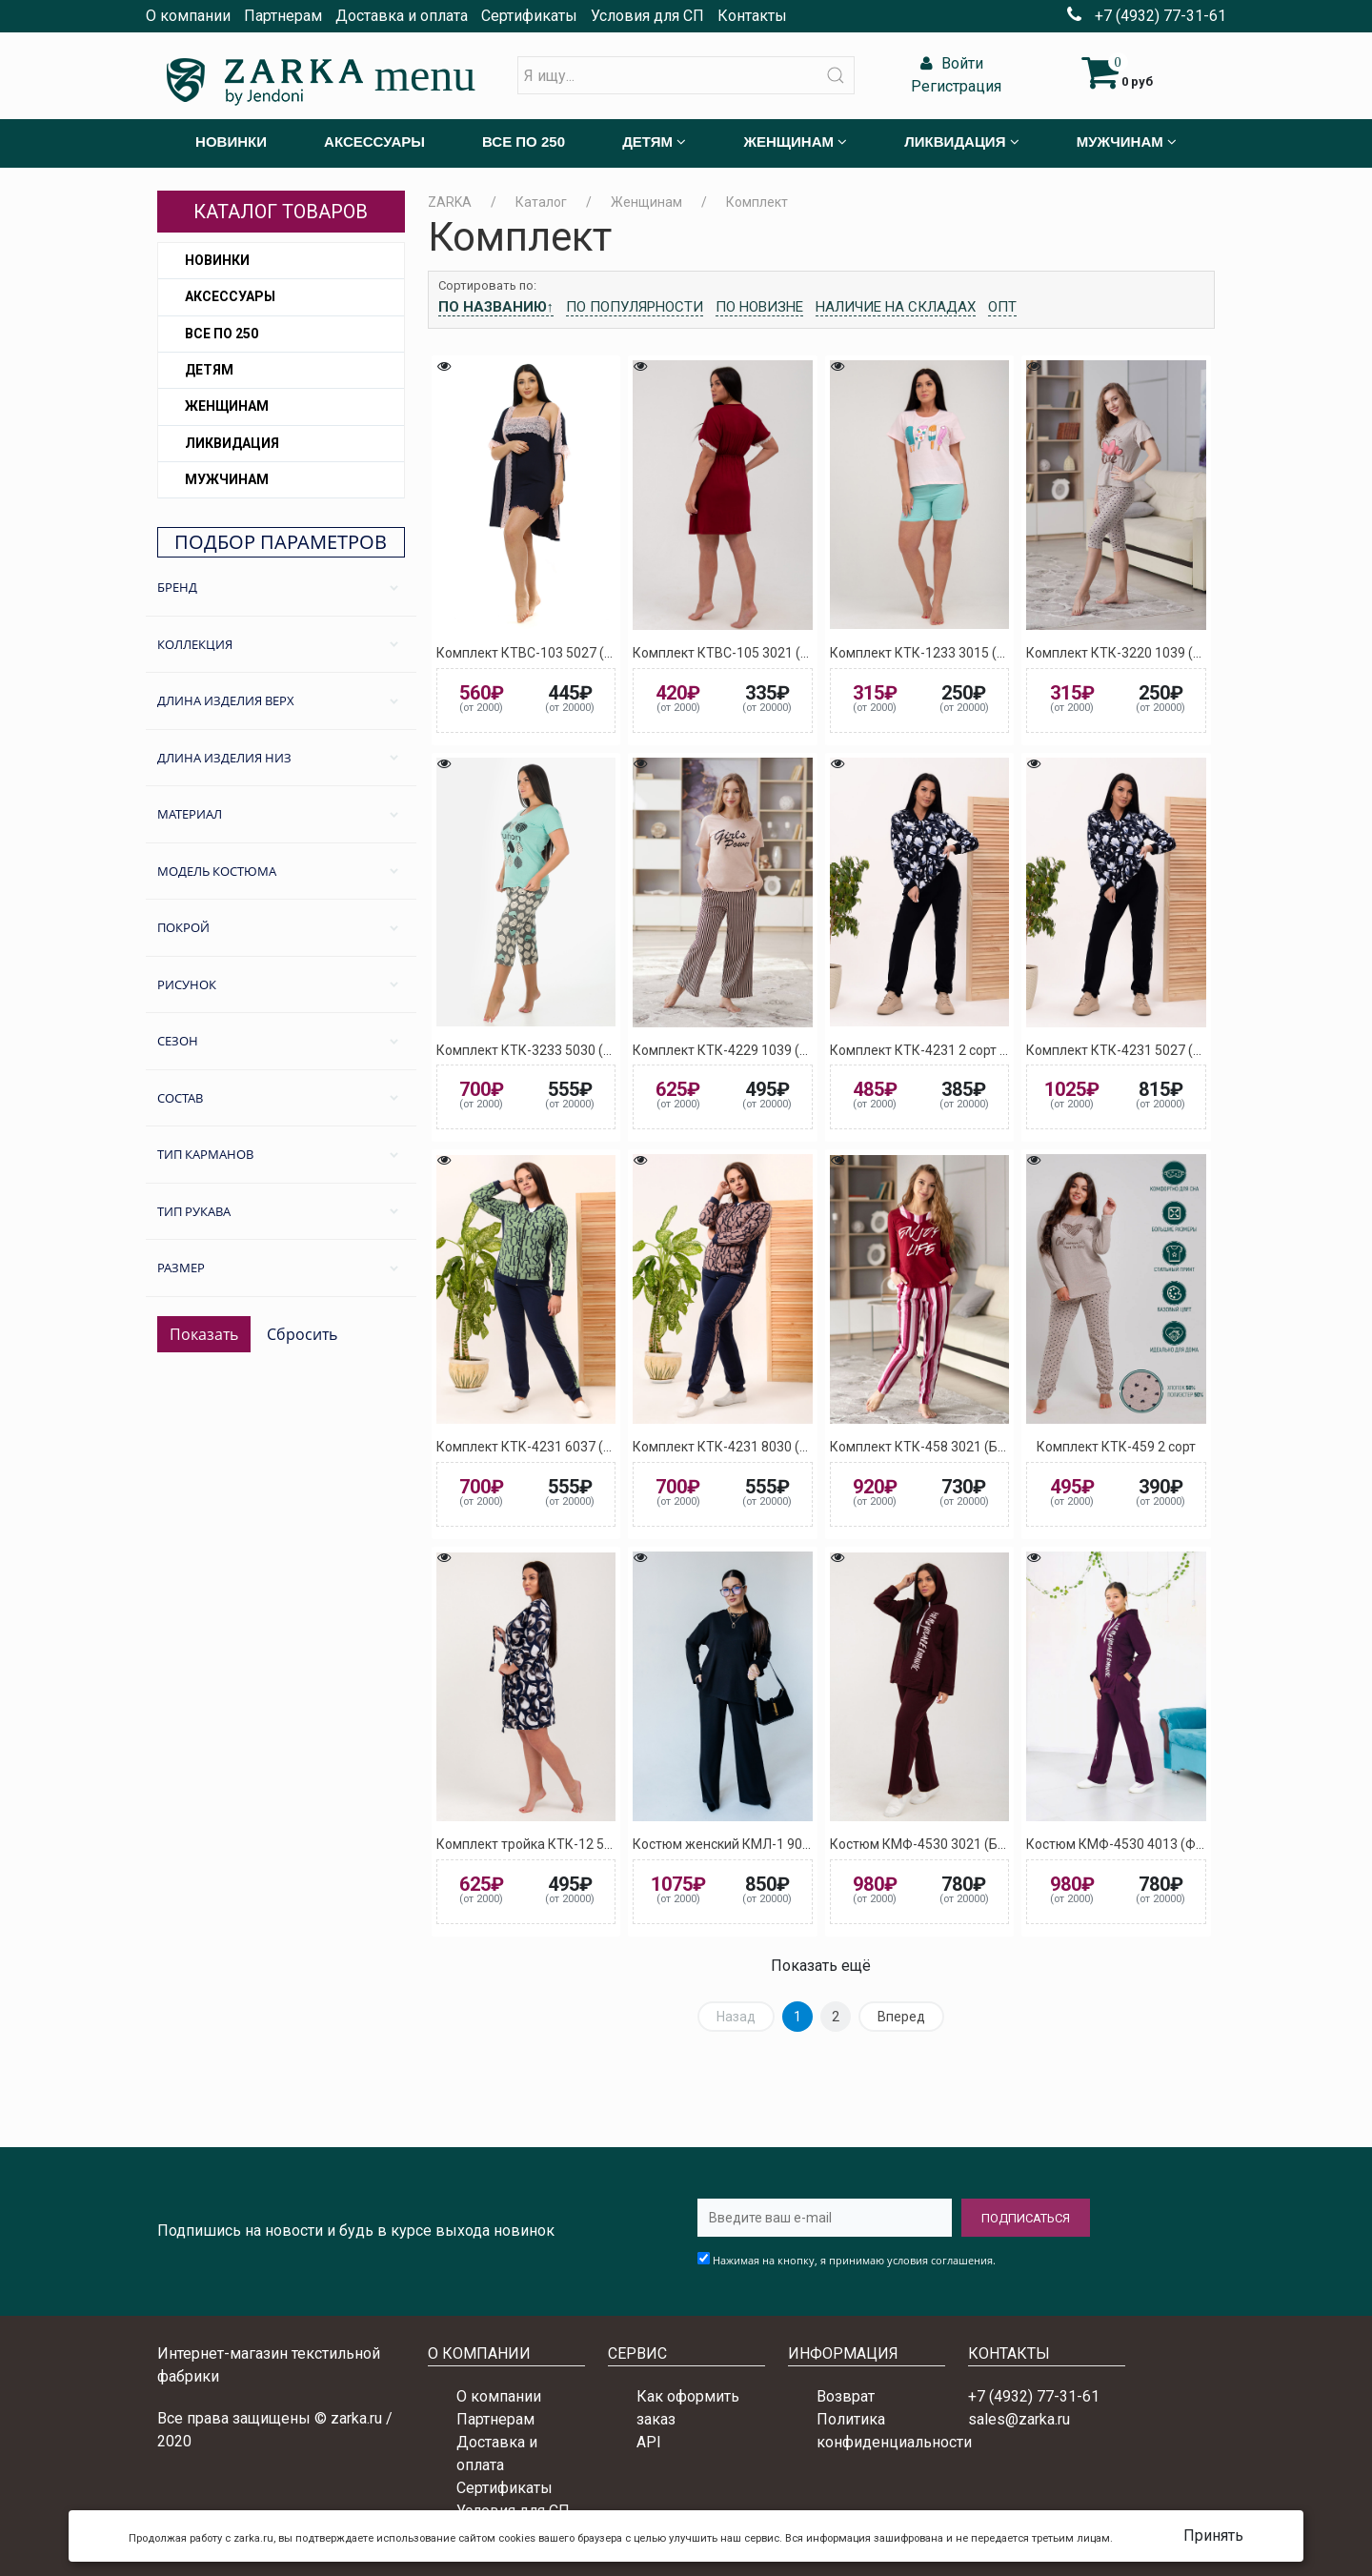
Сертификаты (529, 16)
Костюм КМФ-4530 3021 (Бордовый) (944, 1844)
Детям (209, 369)
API (648, 2442)
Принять (1213, 2535)
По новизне (759, 306)
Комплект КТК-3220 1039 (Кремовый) (1144, 652)
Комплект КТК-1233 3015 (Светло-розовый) (967, 652)
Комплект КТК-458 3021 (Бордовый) (944, 1446)
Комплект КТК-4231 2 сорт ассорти (939, 1050)
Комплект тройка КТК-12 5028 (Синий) (557, 1844)
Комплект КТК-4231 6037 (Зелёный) (549, 1446)
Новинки (217, 260)
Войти (949, 63)
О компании (188, 16)
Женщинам (227, 406)
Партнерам (283, 16)
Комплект (757, 202)
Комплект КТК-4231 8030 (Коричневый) (758, 1446)
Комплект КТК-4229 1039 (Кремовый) (751, 1050)
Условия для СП (647, 16)
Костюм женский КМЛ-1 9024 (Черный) (755, 1844)
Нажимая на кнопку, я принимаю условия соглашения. (854, 2260)
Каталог (541, 202)
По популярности (634, 306)
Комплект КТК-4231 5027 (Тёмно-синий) (1153, 1050)
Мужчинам (227, 479)
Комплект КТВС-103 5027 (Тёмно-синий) (563, 652)
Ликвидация (232, 443)
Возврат (846, 2396)
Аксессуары (230, 296)
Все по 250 (221, 333)
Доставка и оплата (401, 16)
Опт (1002, 306)
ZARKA (450, 202)
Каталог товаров (280, 211)
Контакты (752, 16)
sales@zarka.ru (1019, 2419)
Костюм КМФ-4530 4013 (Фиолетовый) (1148, 1844)
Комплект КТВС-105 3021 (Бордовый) (751, 652)
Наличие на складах (896, 306)
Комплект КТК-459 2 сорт (1116, 1446)
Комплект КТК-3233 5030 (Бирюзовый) (558, 1050)
